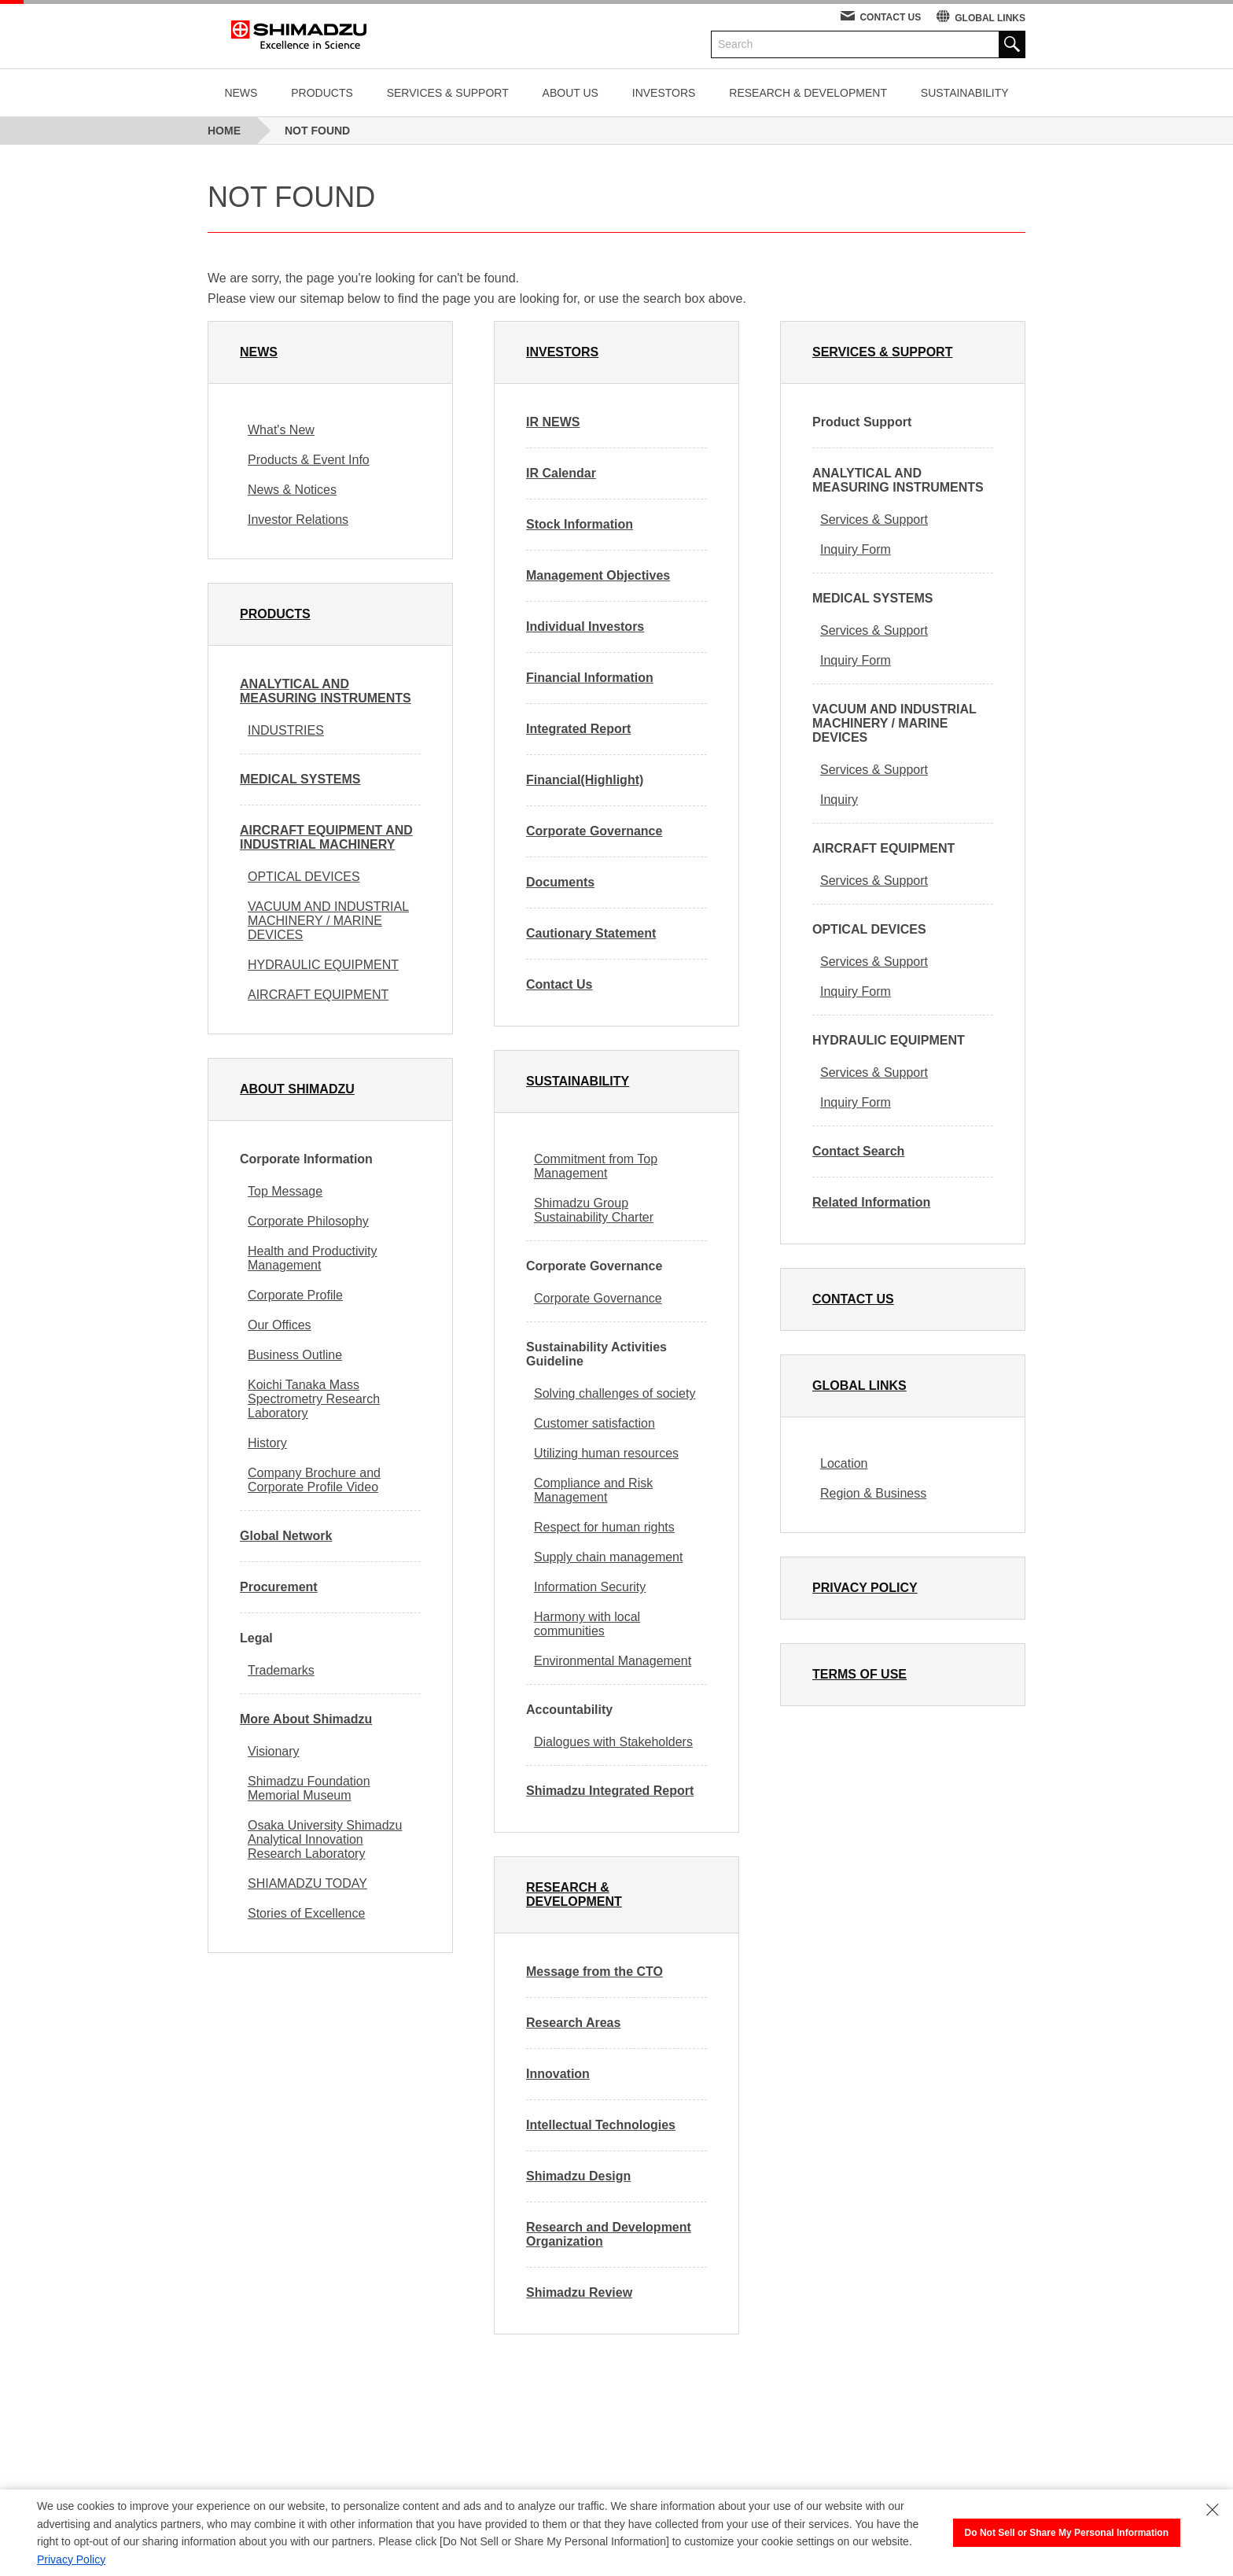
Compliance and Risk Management (593, 1490)
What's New (281, 430)
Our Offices (279, 1325)
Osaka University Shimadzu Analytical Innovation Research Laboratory (325, 1839)
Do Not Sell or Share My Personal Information (1067, 2532)
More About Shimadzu (306, 1719)
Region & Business (873, 1493)
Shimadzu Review (579, 2292)
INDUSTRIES (286, 730)
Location (844, 1463)
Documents (560, 882)
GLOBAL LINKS (990, 18)
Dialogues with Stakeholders (613, 1742)
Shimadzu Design (578, 2176)
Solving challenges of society (614, 1393)
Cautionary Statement (591, 933)
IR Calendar (561, 473)
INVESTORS (664, 93)
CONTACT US (890, 17)
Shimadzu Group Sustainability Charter (593, 1210)
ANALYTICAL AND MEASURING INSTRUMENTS (325, 691)
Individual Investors (585, 626)
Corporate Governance (594, 831)
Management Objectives (598, 575)
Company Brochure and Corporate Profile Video (314, 1480)
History (267, 1443)
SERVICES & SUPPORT (448, 93)
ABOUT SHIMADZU (297, 1089)
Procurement (279, 1587)
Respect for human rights (604, 1527)
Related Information (871, 1202)
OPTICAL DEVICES (304, 876)
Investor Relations (298, 519)
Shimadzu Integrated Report (610, 1790)
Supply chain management (608, 1557)
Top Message (285, 1191)
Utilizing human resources (606, 1453)
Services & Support (874, 519)
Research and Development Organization (608, 2234)
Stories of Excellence (306, 1913)
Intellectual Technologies (600, 2125)
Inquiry (839, 799)
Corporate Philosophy (308, 1221)
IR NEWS (553, 422)
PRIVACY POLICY (865, 1587)
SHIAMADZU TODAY (307, 1883)
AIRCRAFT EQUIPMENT (318, 994)
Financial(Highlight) (584, 780)
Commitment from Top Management (595, 1166)
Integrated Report (578, 728)
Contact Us (559, 984)
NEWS (240, 93)
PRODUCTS (322, 93)
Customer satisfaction (594, 1423)
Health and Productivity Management (312, 1258)
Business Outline (295, 1355)
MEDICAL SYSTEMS (300, 779)
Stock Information (579, 524)
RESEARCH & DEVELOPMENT (808, 93)
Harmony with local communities (587, 1624)
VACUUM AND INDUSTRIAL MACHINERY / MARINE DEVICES (328, 921)
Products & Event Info (309, 459)
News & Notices (292, 489)
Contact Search (858, 1151)
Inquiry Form (855, 549)
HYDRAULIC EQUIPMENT (323, 964)
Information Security (590, 1587)
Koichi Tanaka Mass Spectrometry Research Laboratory (314, 1399)
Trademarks (281, 1670)
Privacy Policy (71, 2559)
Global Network (286, 1535)
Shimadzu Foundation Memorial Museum (309, 1788)
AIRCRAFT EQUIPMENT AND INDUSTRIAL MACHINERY (326, 837)
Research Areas (573, 2022)
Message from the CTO (594, 1971)
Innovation (558, 2073)
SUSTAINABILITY (965, 93)
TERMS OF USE (859, 1674)
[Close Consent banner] (1212, 2510)
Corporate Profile (295, 1295)
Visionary (274, 1751)
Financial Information (589, 677)
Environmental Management (612, 1661)
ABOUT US (570, 93)
